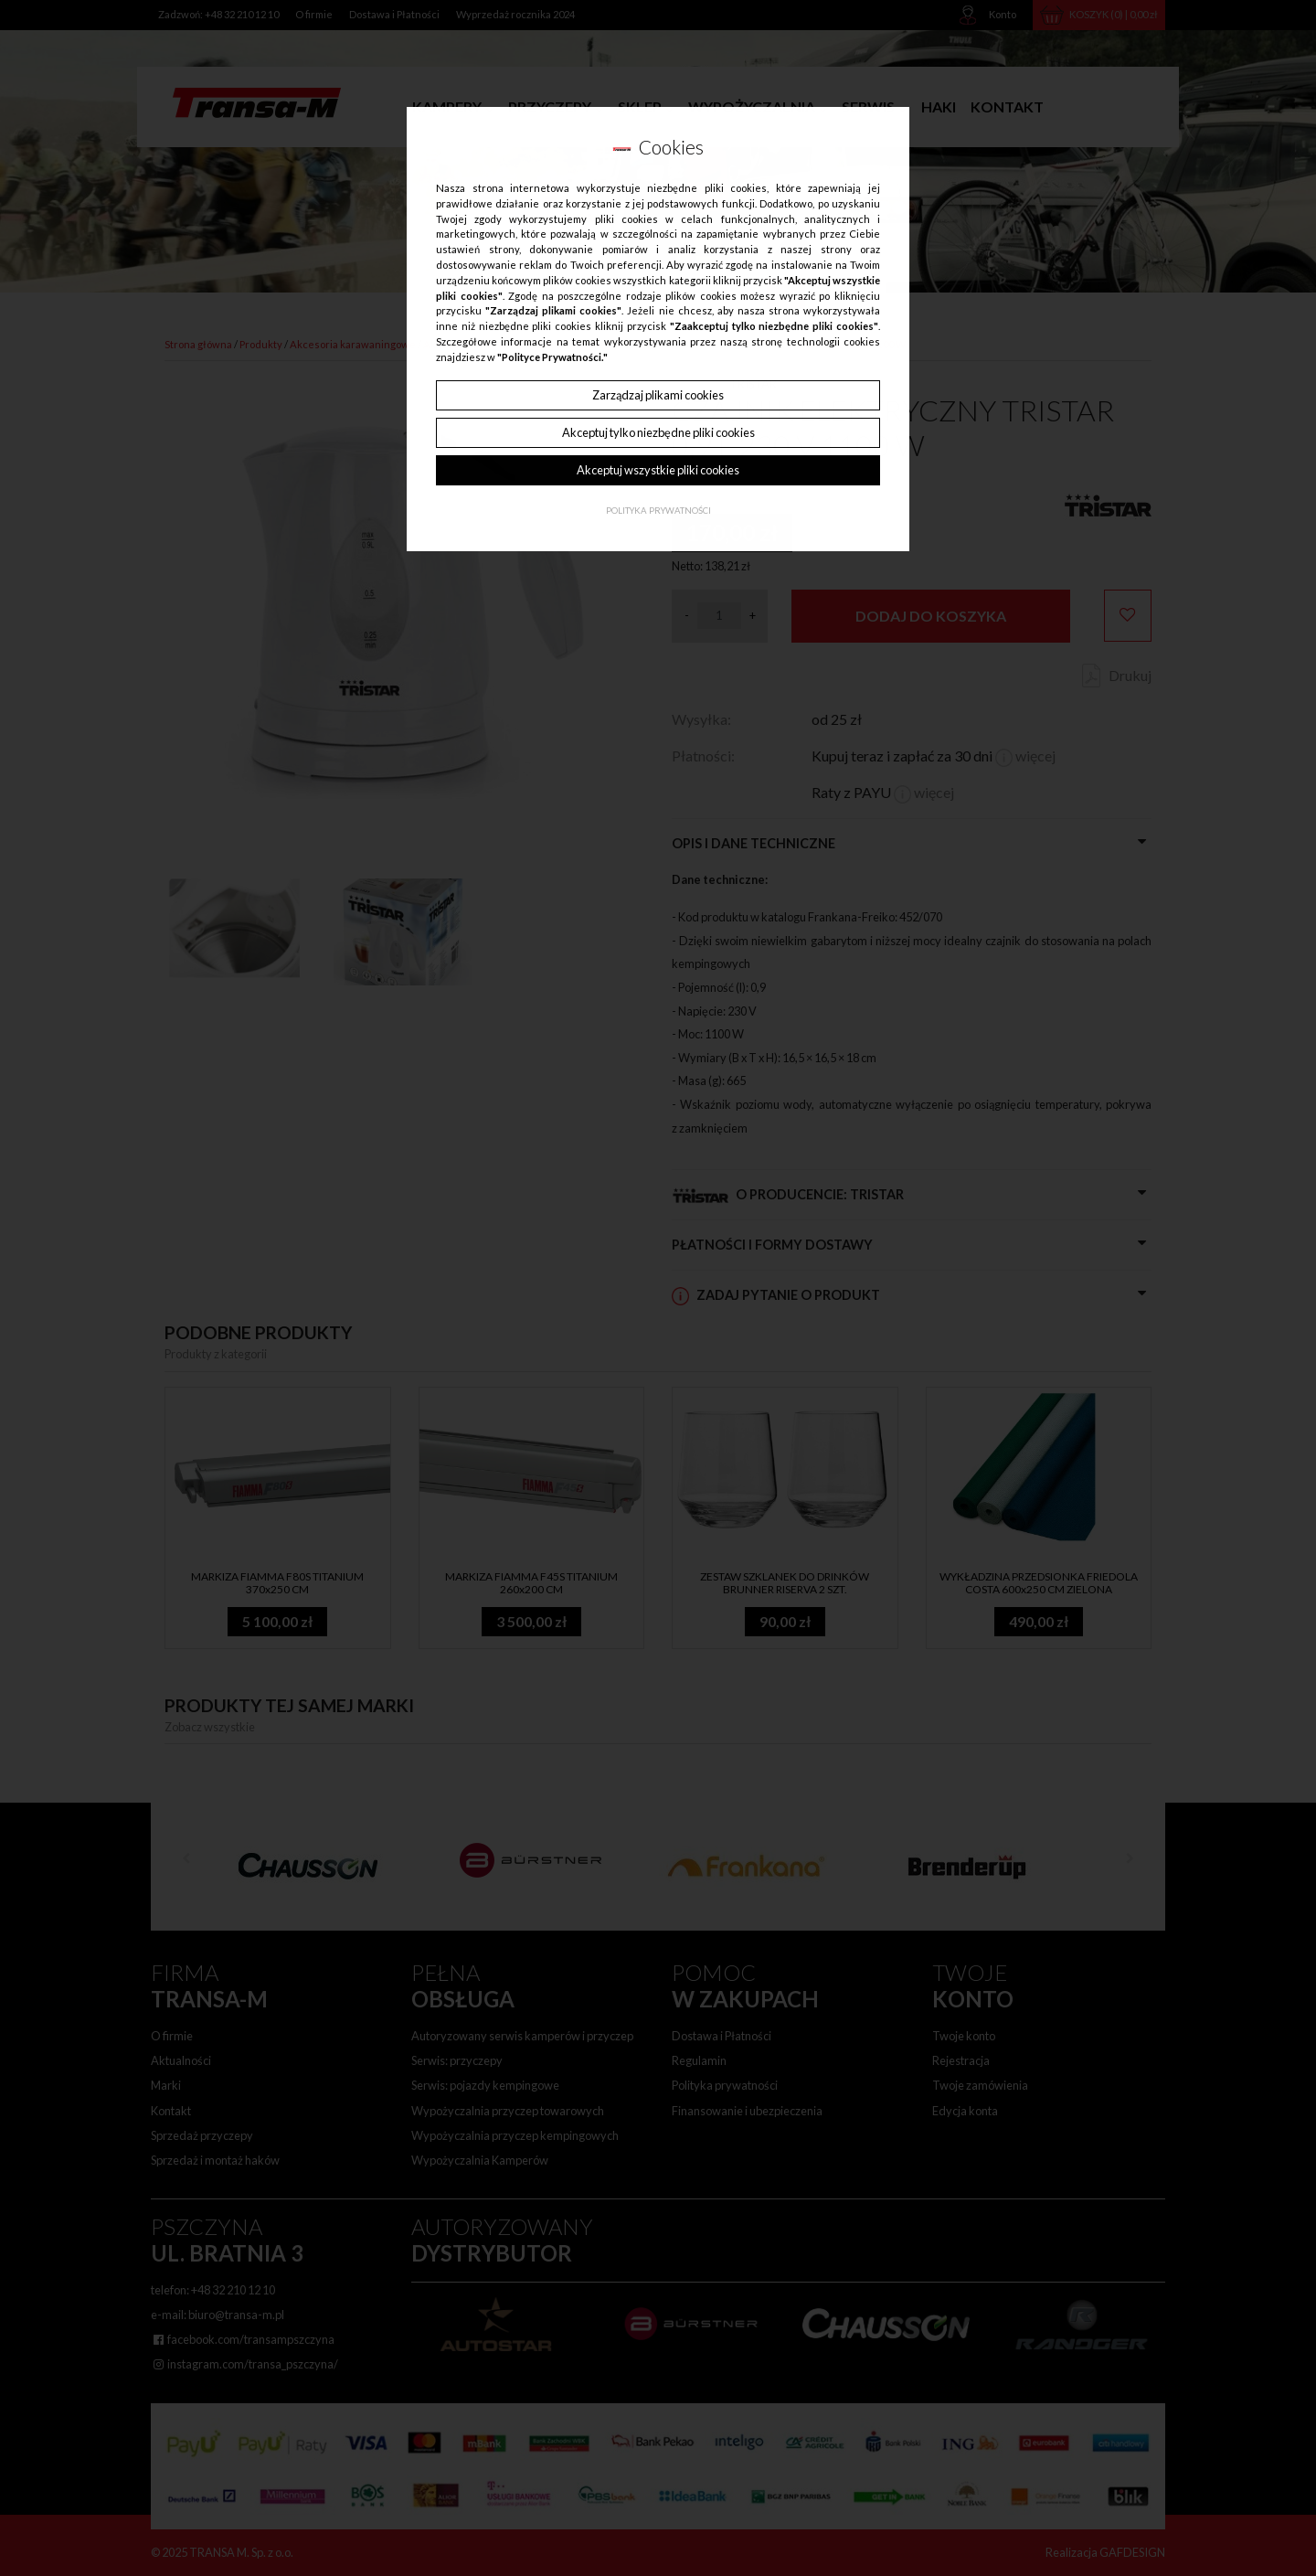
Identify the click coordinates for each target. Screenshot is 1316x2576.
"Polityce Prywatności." (552, 357)
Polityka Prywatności (658, 511)
